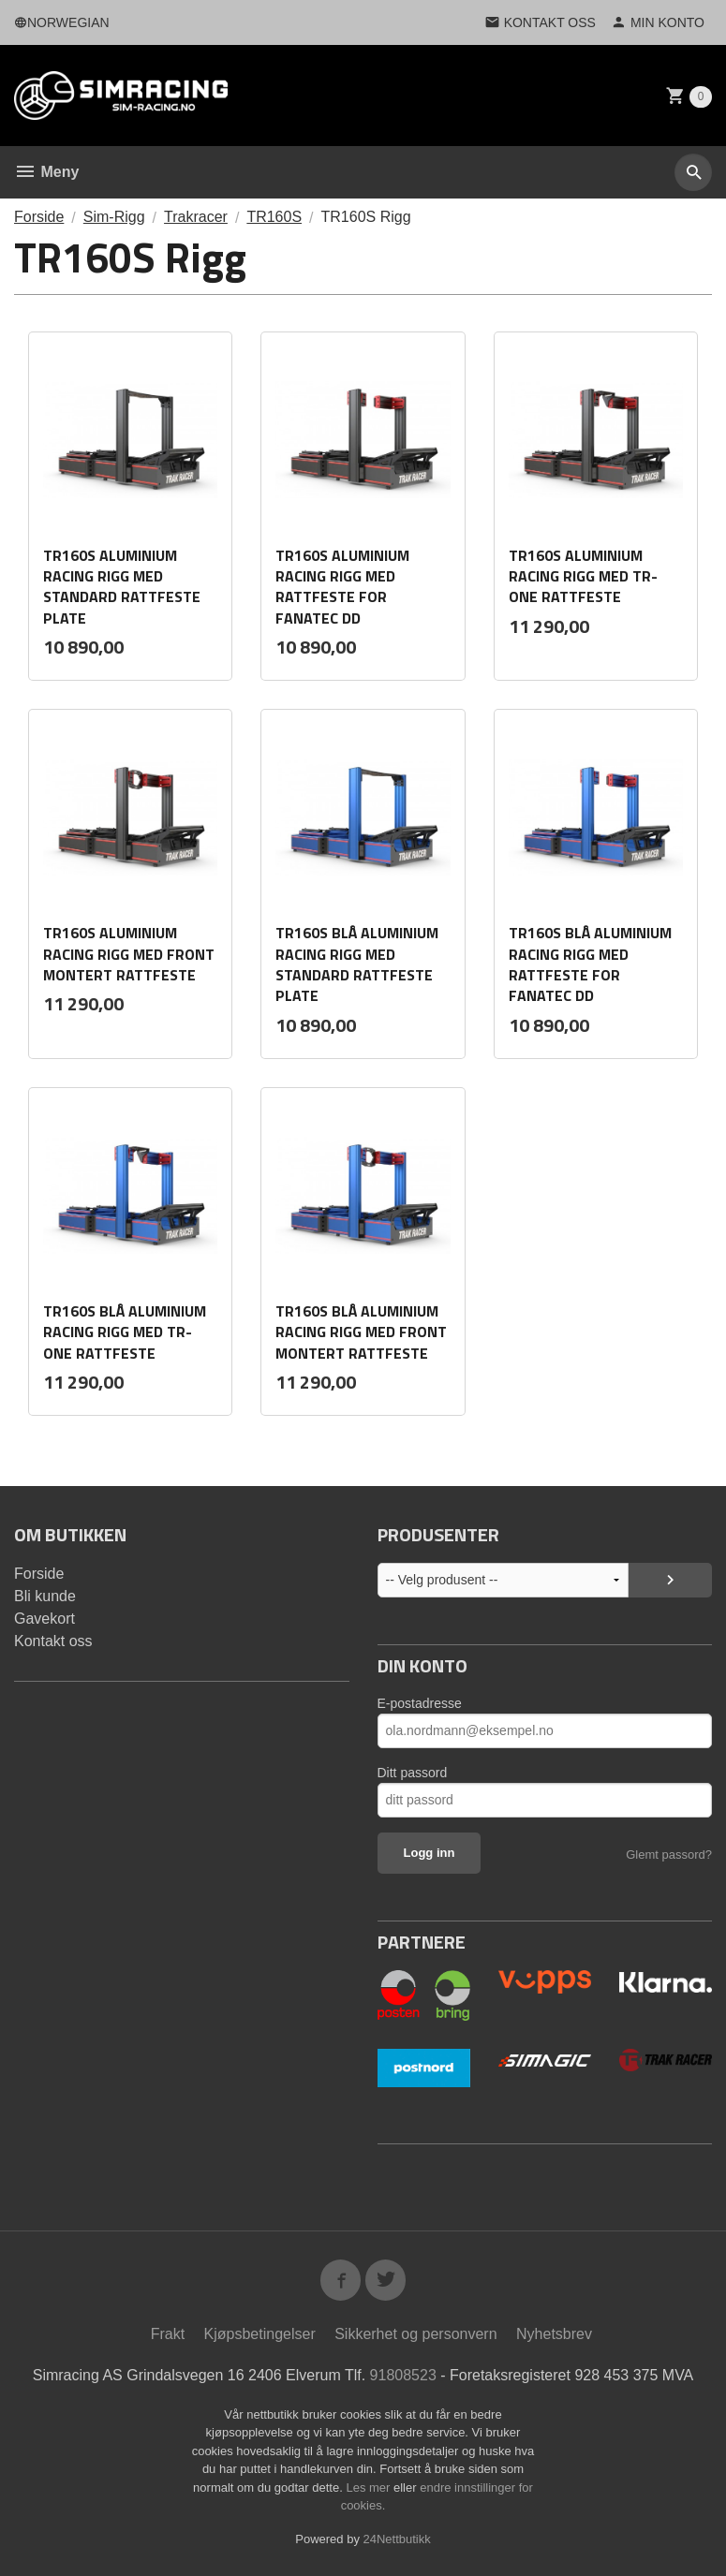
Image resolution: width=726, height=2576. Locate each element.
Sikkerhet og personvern (415, 2334)
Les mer (369, 2487)
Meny (46, 172)
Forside (39, 217)
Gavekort (44, 1619)
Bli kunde (45, 1596)
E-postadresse (420, 1703)
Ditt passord (413, 1772)
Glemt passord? (669, 1854)
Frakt (168, 2334)
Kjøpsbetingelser (260, 2334)
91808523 (403, 2375)
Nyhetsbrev (554, 2334)
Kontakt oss (53, 1641)
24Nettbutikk (397, 2539)
